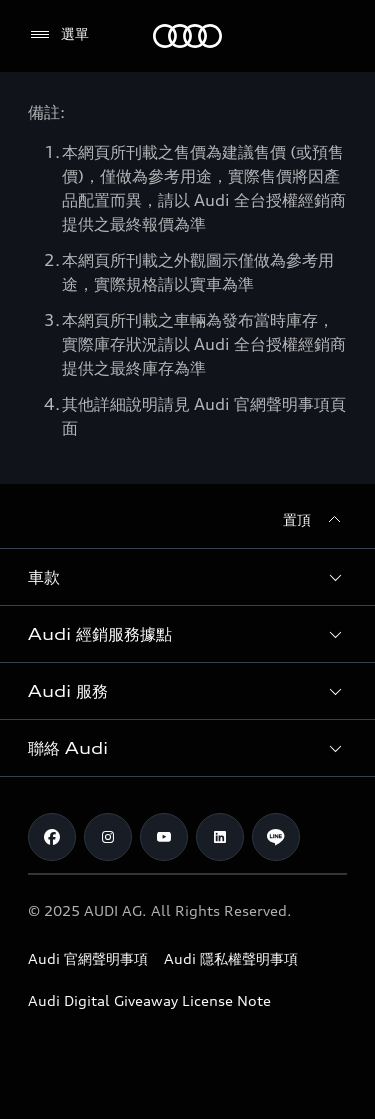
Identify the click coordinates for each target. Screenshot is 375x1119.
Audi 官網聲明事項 (88, 958)
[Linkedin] (220, 837)
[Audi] (187, 36)
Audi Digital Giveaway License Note (149, 1000)
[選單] (58, 35)
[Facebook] (52, 837)
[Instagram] (108, 837)
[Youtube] (164, 837)
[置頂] (315, 520)
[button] (187, 577)
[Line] (276, 837)
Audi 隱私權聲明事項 (231, 958)
